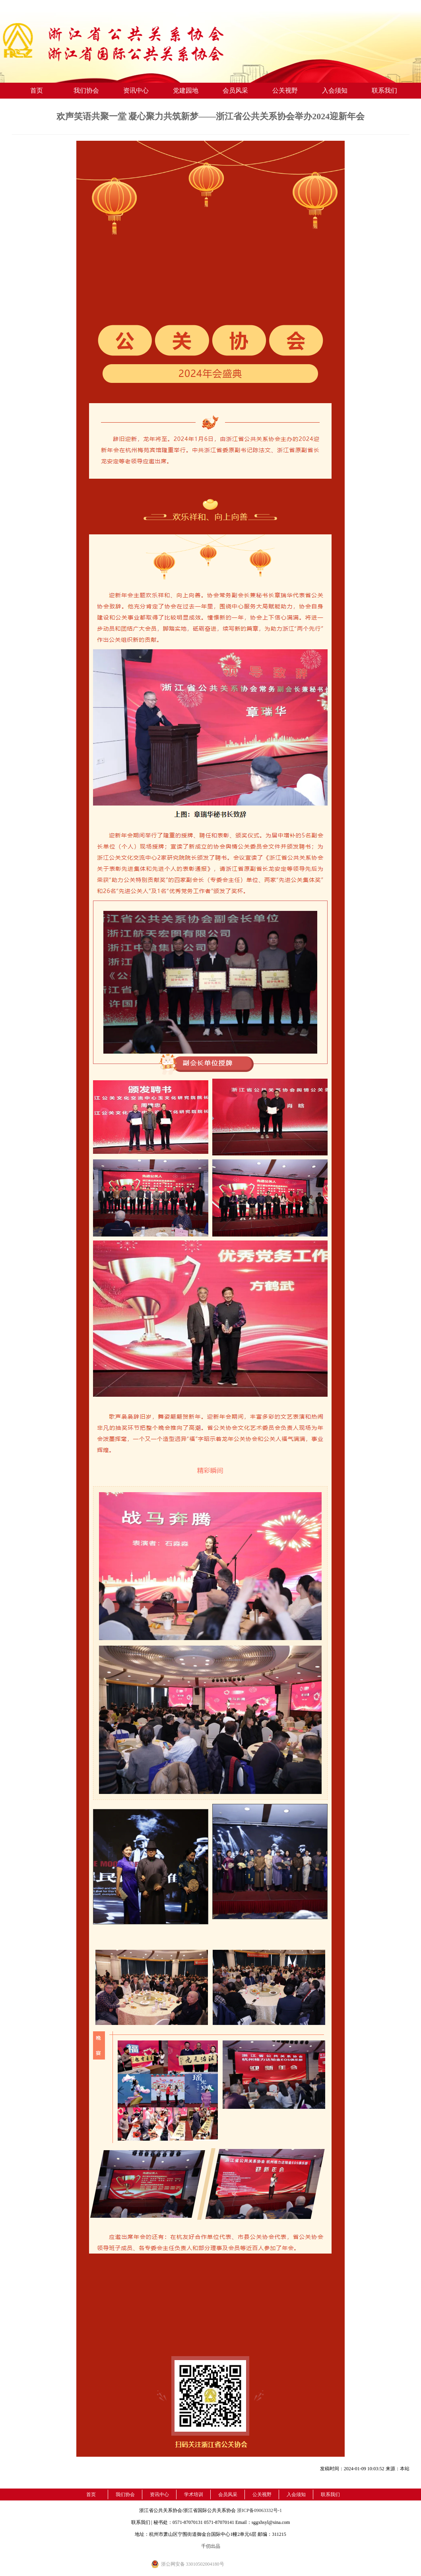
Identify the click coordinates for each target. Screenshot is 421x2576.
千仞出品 (210, 2546)
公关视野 (285, 90)
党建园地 (185, 90)
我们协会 (86, 90)
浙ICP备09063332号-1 (259, 2510)
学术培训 (193, 2494)
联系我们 (384, 90)
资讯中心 (136, 90)
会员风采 (235, 90)
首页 (36, 90)
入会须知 (334, 90)
